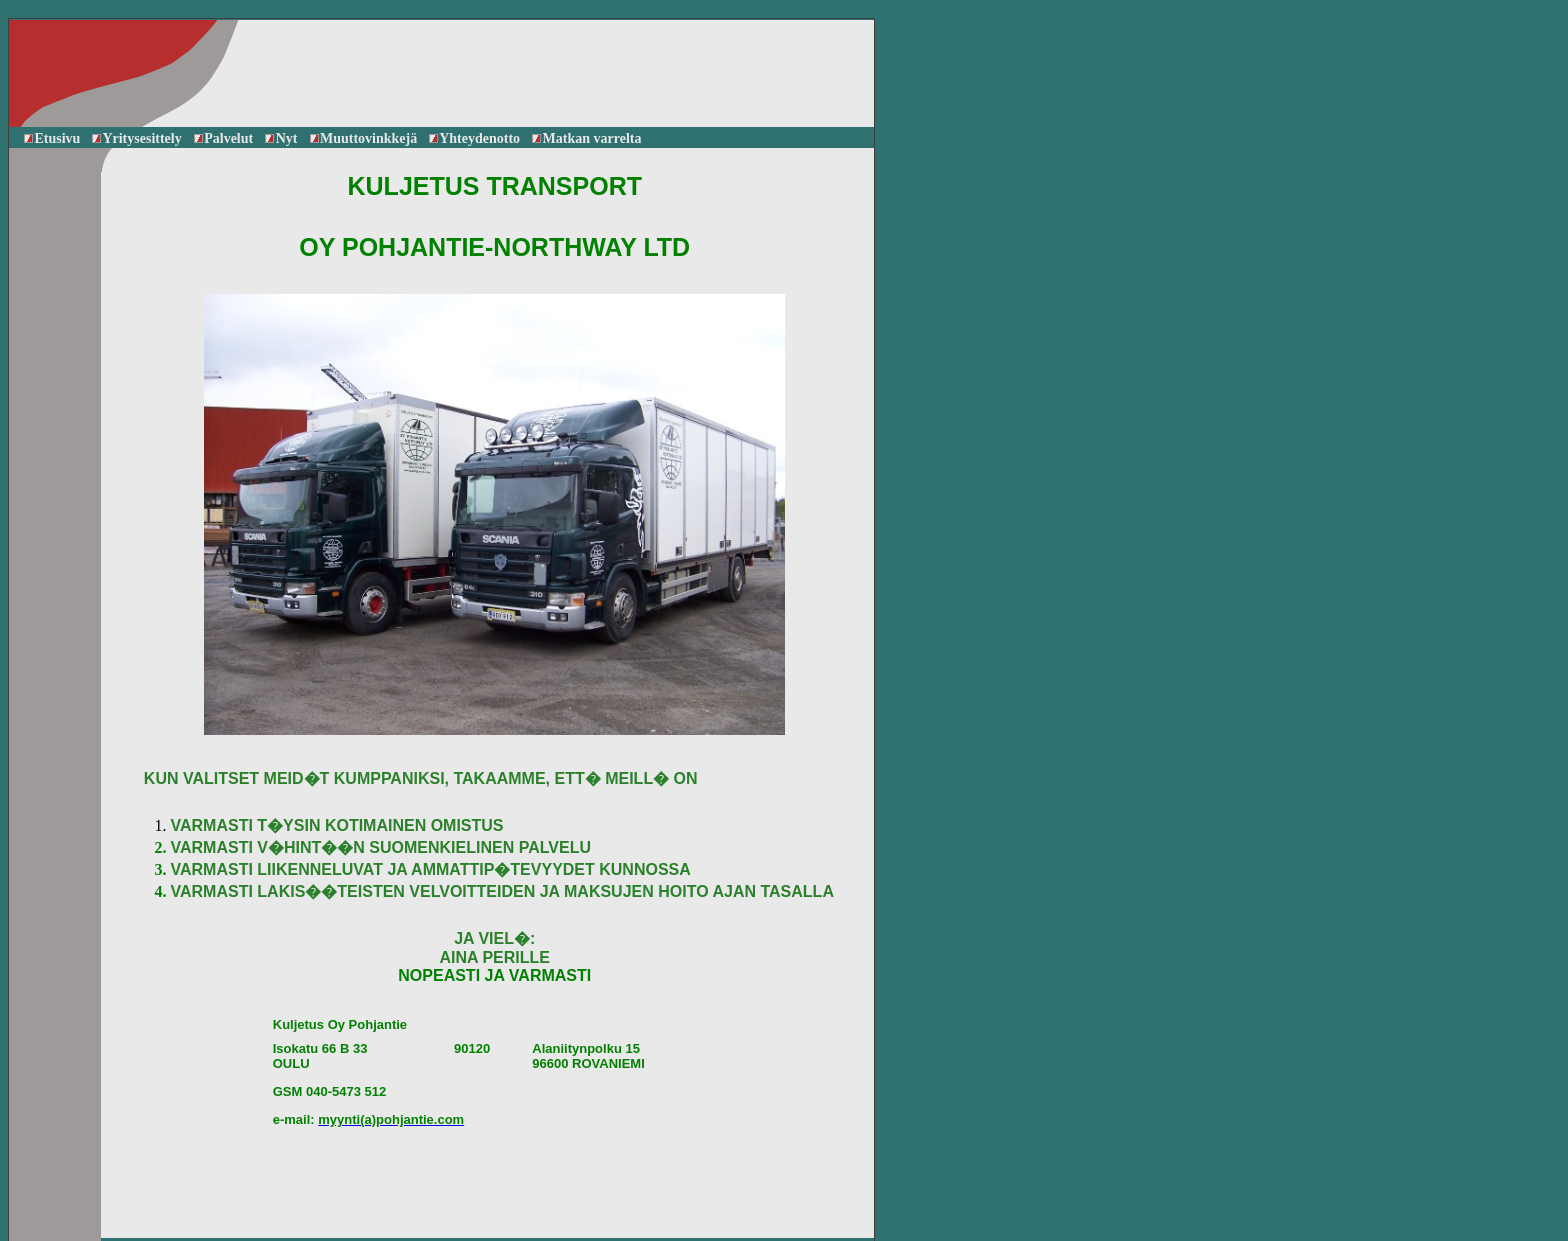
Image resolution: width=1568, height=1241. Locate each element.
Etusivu (52, 138)
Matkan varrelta (586, 138)
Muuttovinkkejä (364, 138)
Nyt (281, 138)
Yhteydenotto (474, 138)
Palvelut (224, 138)
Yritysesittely (136, 138)
